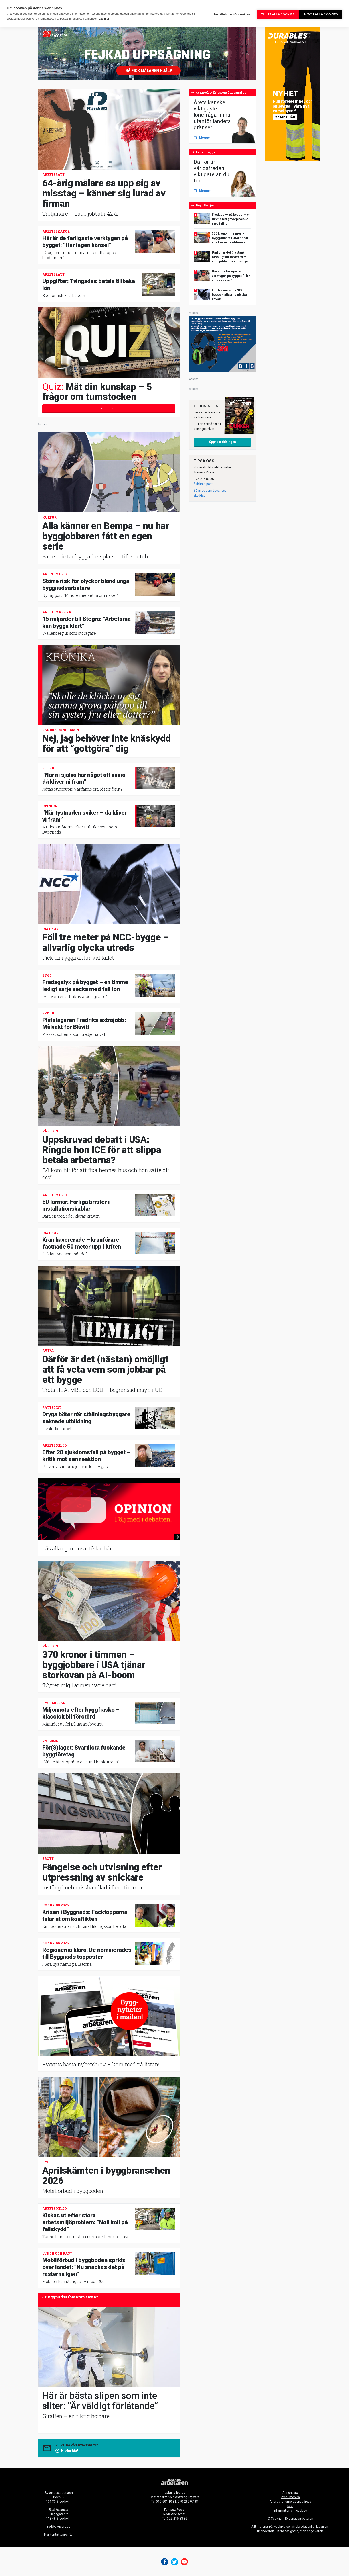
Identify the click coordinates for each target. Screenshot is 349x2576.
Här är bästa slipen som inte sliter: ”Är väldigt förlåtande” (100, 2400)
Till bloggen (202, 137)
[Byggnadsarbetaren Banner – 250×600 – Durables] (292, 93)
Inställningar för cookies (230, 13)
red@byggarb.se (58, 2526)
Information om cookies (290, 2510)
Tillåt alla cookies (275, 13)
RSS (290, 2506)
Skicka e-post (203, 484)
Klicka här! (66, 2451)
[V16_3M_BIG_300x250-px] (222, 343)
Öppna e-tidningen (222, 442)
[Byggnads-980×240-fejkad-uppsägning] (147, 53)
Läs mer (104, 18)
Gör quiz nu (108, 408)
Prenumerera (290, 2497)
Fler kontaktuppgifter (59, 2534)
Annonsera (290, 2492)
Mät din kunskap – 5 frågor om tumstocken (97, 391)
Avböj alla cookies (321, 13)
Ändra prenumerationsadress (290, 2501)
